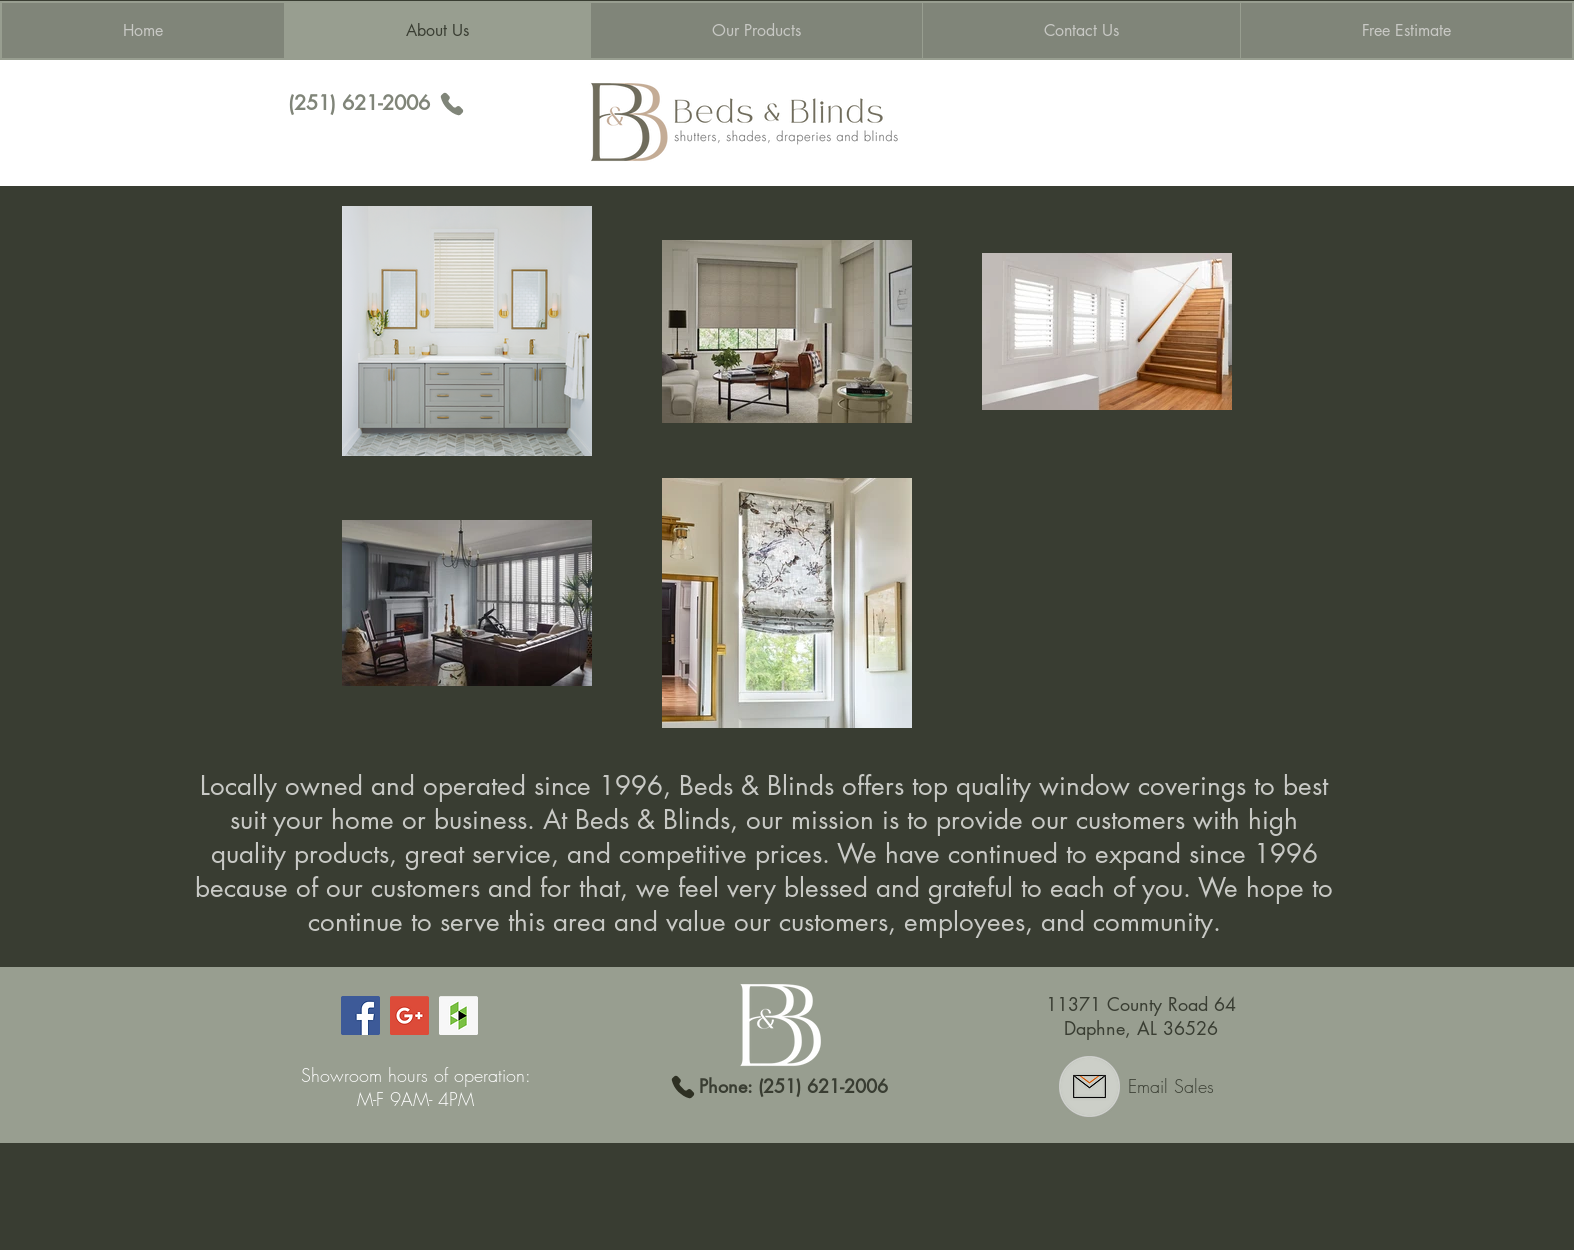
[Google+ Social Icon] (409, 1015)
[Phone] (452, 104)
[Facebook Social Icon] (360, 1015)
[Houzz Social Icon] (458, 1015)
